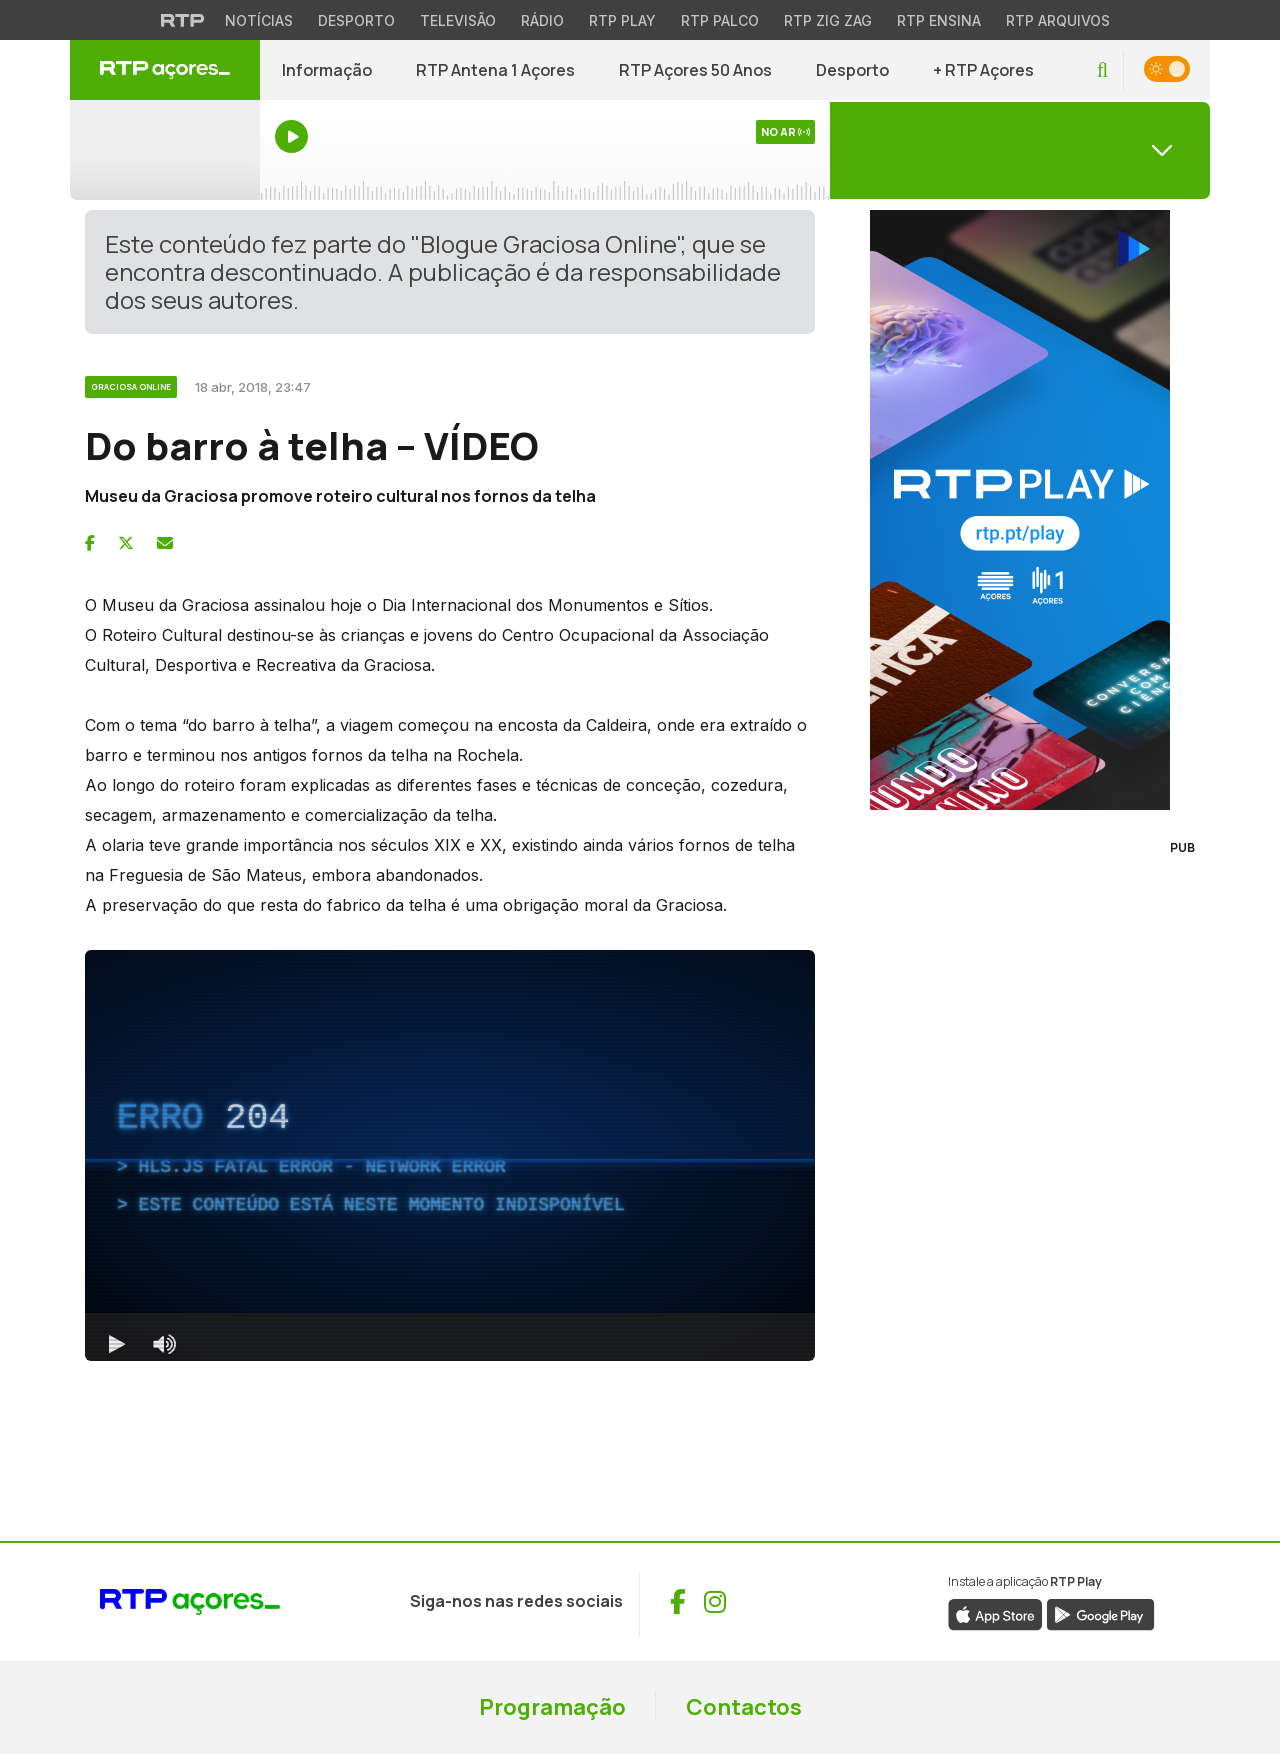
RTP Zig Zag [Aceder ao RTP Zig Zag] (828, 20)
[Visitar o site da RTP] (183, 20)
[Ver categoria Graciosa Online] (132, 384)
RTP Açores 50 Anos (695, 70)
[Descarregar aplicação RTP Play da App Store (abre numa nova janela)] (995, 1613)
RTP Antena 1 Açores (495, 70)
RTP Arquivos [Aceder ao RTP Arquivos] (1058, 20)
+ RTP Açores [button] (983, 70)
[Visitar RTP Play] (1020, 510)
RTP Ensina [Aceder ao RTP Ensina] (939, 20)
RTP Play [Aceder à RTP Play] (622, 20)
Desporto (852, 70)
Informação (327, 70)
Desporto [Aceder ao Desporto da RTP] (356, 20)
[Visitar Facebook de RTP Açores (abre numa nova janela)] (678, 1602)
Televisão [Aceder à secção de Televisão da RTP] (458, 20)
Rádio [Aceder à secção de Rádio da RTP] (542, 20)
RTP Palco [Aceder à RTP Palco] (720, 20)
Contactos (744, 1707)
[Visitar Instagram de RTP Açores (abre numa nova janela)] (715, 1602)
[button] (1102, 70)
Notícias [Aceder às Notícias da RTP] (259, 20)
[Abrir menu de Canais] (1020, 150)
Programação (552, 1707)
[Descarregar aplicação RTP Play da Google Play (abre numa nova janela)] (1100, 1613)
